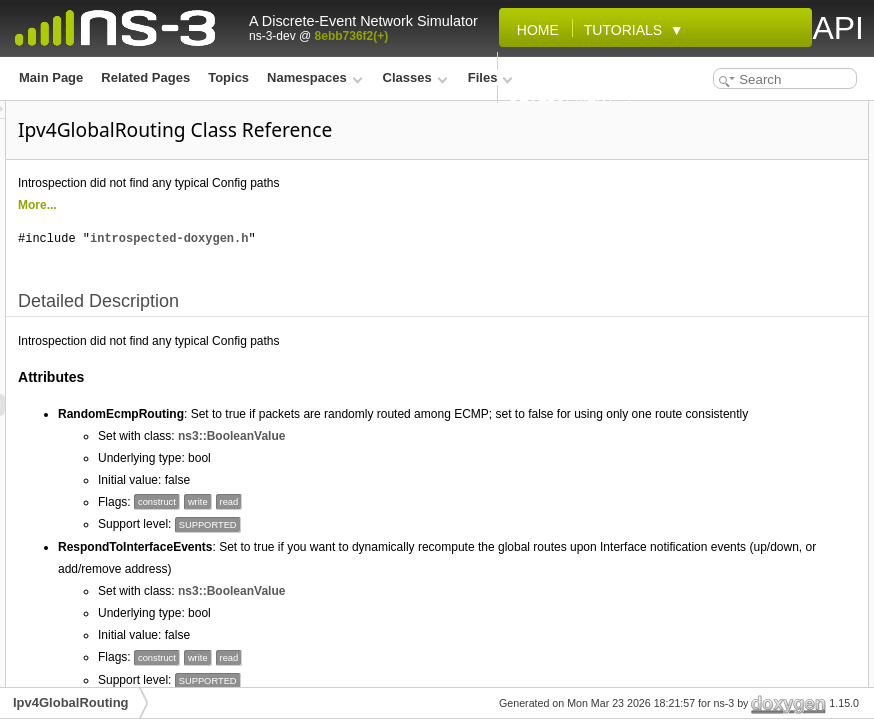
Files (490, 77)
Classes (415, 77)
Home (534, 30)
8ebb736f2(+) (352, 36)
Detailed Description (709, 112)
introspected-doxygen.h (419, 238)
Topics (228, 77)
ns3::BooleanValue (481, 480)
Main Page (51, 77)
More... (287, 205)
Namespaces (314, 77)
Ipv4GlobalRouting (71, 702)
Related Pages (145, 77)
